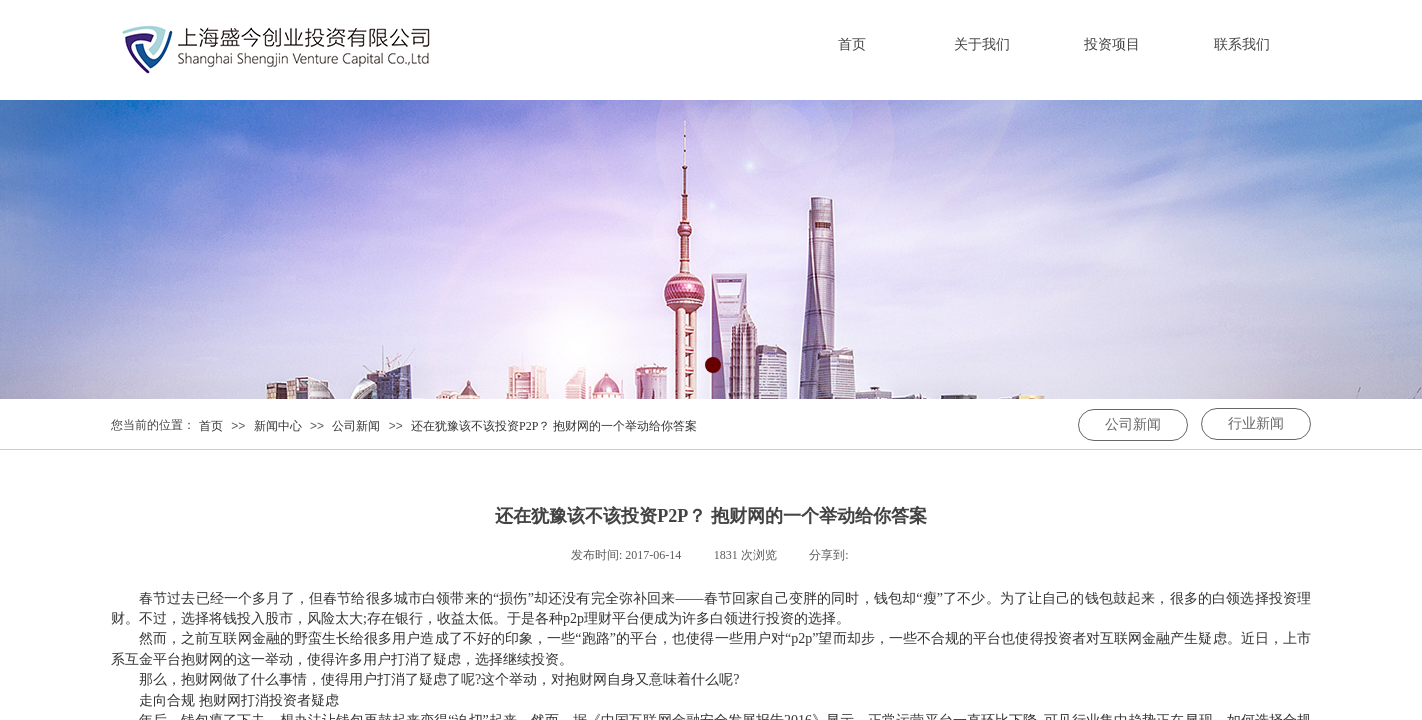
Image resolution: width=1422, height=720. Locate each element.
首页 (852, 44)
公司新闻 (356, 426)
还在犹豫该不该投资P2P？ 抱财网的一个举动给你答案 (554, 426)
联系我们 (1242, 44)
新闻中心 (278, 426)
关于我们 (982, 44)
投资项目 (1112, 44)
